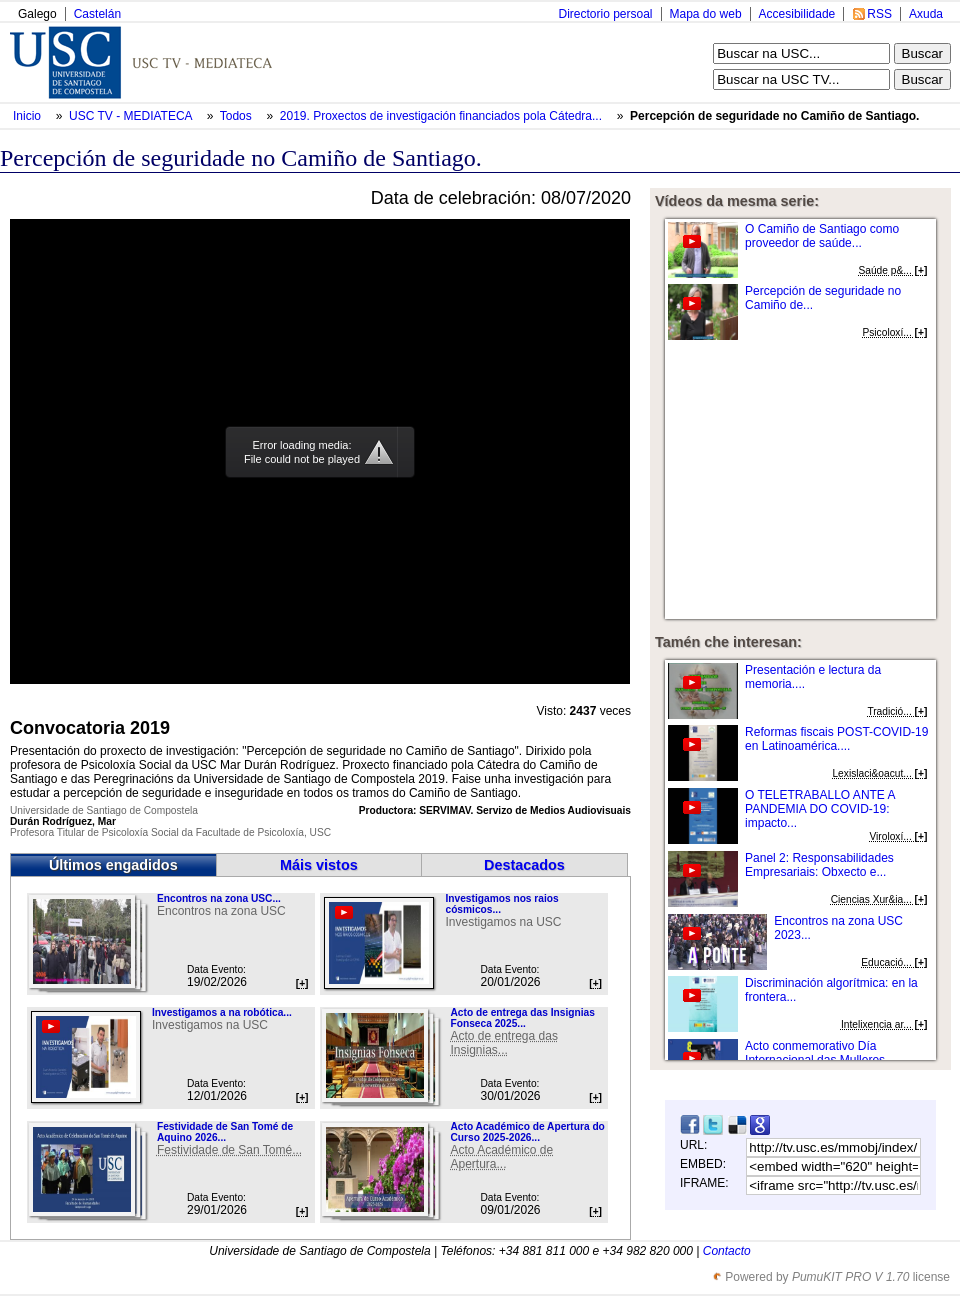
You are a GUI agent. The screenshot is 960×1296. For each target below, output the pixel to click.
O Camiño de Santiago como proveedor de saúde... (822, 236)
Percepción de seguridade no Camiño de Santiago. (774, 116)
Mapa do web (706, 14)
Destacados (524, 865)
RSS (879, 14)
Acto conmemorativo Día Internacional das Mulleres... (820, 1053)
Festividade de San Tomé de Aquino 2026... (225, 1132)
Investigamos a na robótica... (222, 1012)
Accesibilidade (797, 14)
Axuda (926, 14)
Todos (237, 116)
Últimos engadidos (113, 865)
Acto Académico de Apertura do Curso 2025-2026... (527, 1132)
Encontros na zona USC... (219, 898)
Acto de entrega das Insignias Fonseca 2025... (522, 1018)
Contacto (727, 1251)
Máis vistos (319, 865)
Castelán (97, 14)
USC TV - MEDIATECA (132, 116)
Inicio (28, 116)
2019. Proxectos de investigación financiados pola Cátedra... (441, 116)
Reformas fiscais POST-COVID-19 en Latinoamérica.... (836, 739)
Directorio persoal (605, 14)
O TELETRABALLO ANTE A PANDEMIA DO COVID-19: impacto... (820, 809)
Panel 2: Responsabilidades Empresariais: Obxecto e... (819, 865)
